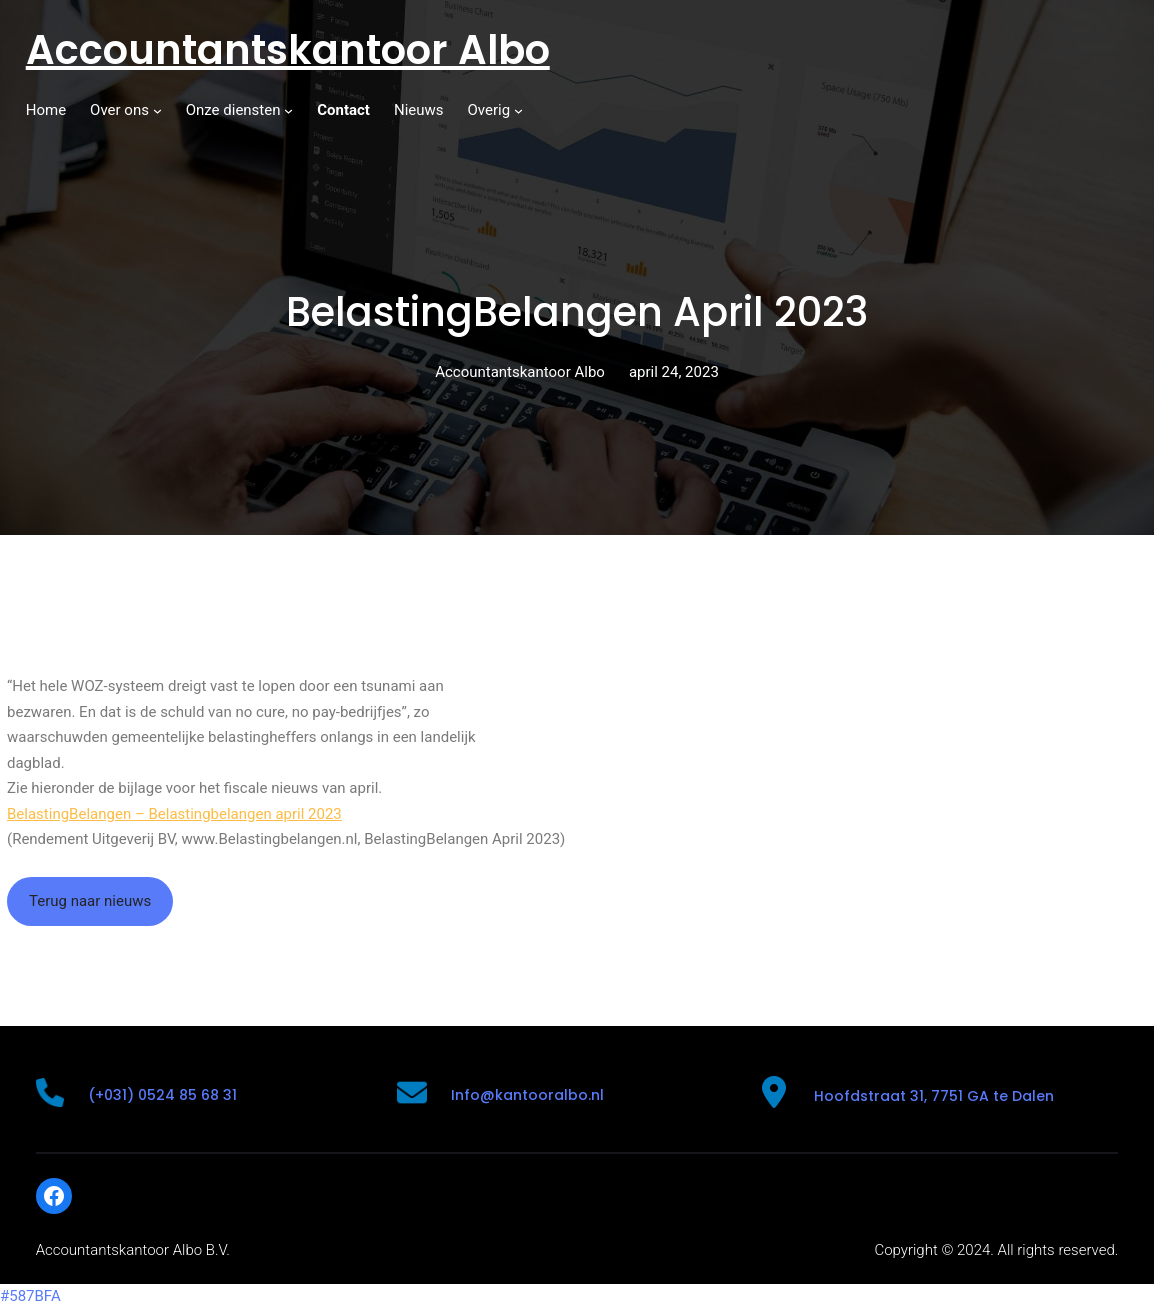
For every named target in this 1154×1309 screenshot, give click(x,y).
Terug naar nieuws (90, 901)
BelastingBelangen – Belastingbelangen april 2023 (174, 814)
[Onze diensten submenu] (288, 110)
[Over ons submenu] (157, 110)
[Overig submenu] (518, 110)
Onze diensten (233, 110)
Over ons (119, 110)
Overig (489, 110)
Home (46, 110)
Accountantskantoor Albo (288, 50)
